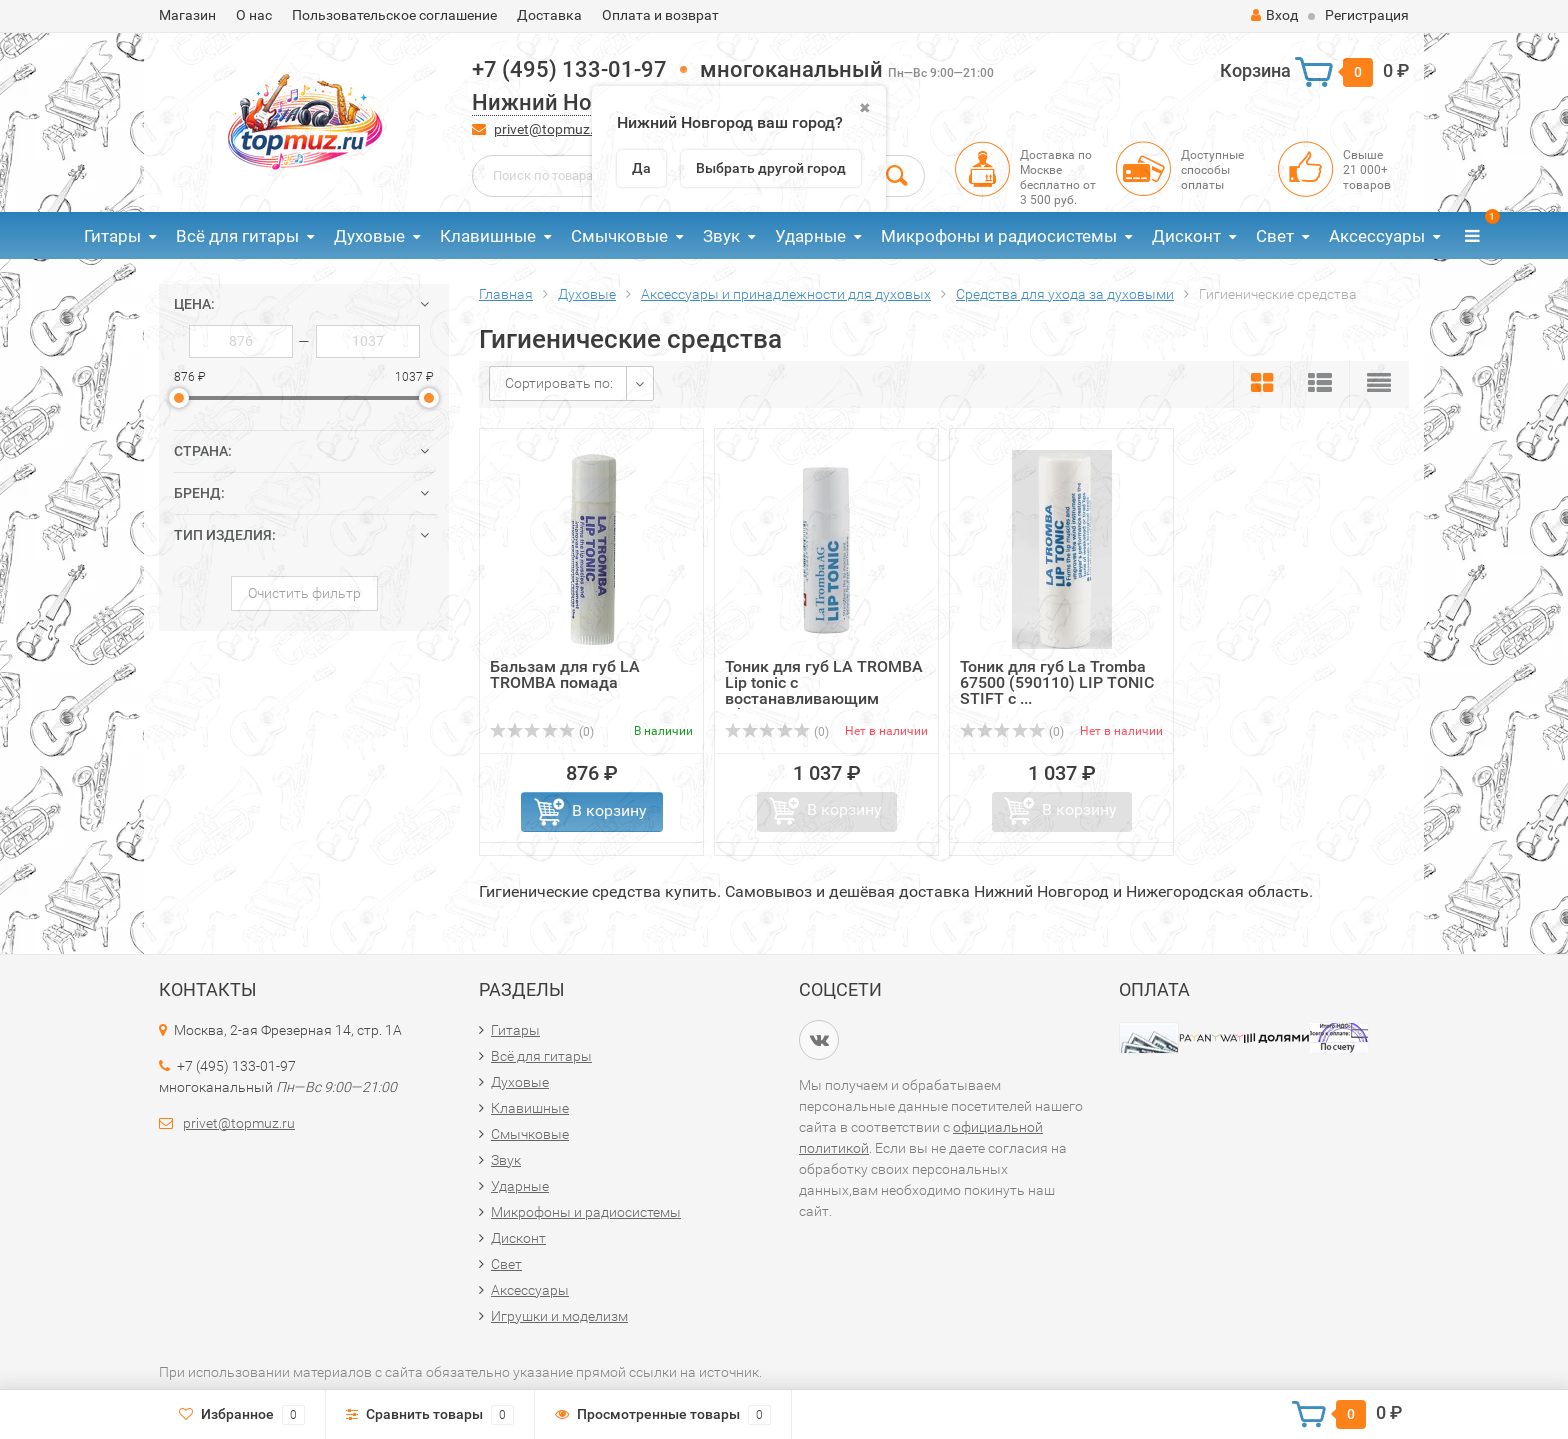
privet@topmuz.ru (550, 129)
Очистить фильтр (304, 593)
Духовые (369, 236)
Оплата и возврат (660, 15)
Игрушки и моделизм (559, 1316)
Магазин (187, 15)
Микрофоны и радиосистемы (999, 236)
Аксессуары (1377, 236)
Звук (721, 236)
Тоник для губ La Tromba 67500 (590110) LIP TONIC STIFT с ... (1057, 682)
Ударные (810, 236)
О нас (254, 15)
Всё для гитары (237, 236)
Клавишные (488, 236)
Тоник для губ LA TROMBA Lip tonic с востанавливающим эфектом (824, 690)
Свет (1275, 236)
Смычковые (619, 236)
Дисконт (1186, 236)
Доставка (549, 15)
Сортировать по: (559, 383)
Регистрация (1367, 15)
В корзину (609, 810)
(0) (542, 732)
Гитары (112, 236)
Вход (1274, 15)
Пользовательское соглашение (394, 15)
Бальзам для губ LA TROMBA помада (565, 674)
